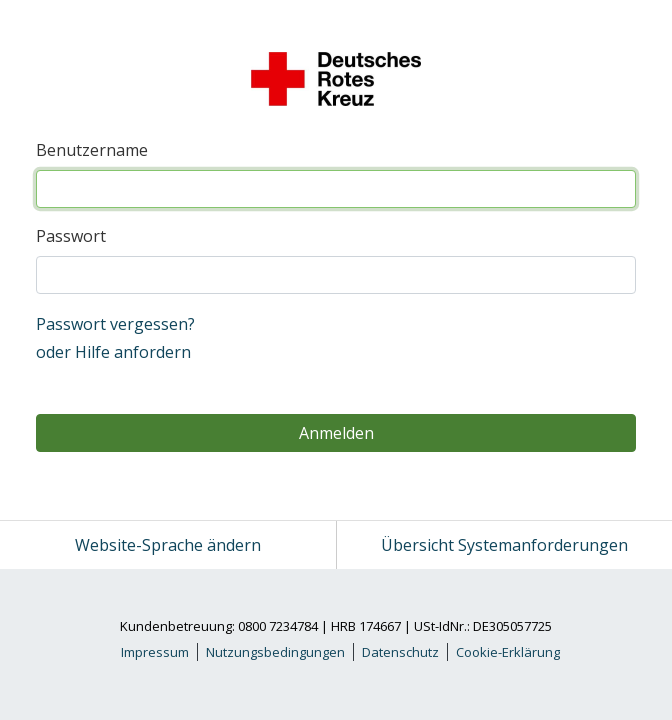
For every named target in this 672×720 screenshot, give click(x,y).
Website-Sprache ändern (168, 545)
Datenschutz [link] (400, 652)
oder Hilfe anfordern (113, 352)
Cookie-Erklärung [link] (508, 652)
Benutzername (92, 150)
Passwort (71, 236)
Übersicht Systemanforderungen (504, 545)
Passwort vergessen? (115, 324)
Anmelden (336, 433)
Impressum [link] (155, 652)
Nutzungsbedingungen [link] (275, 652)
